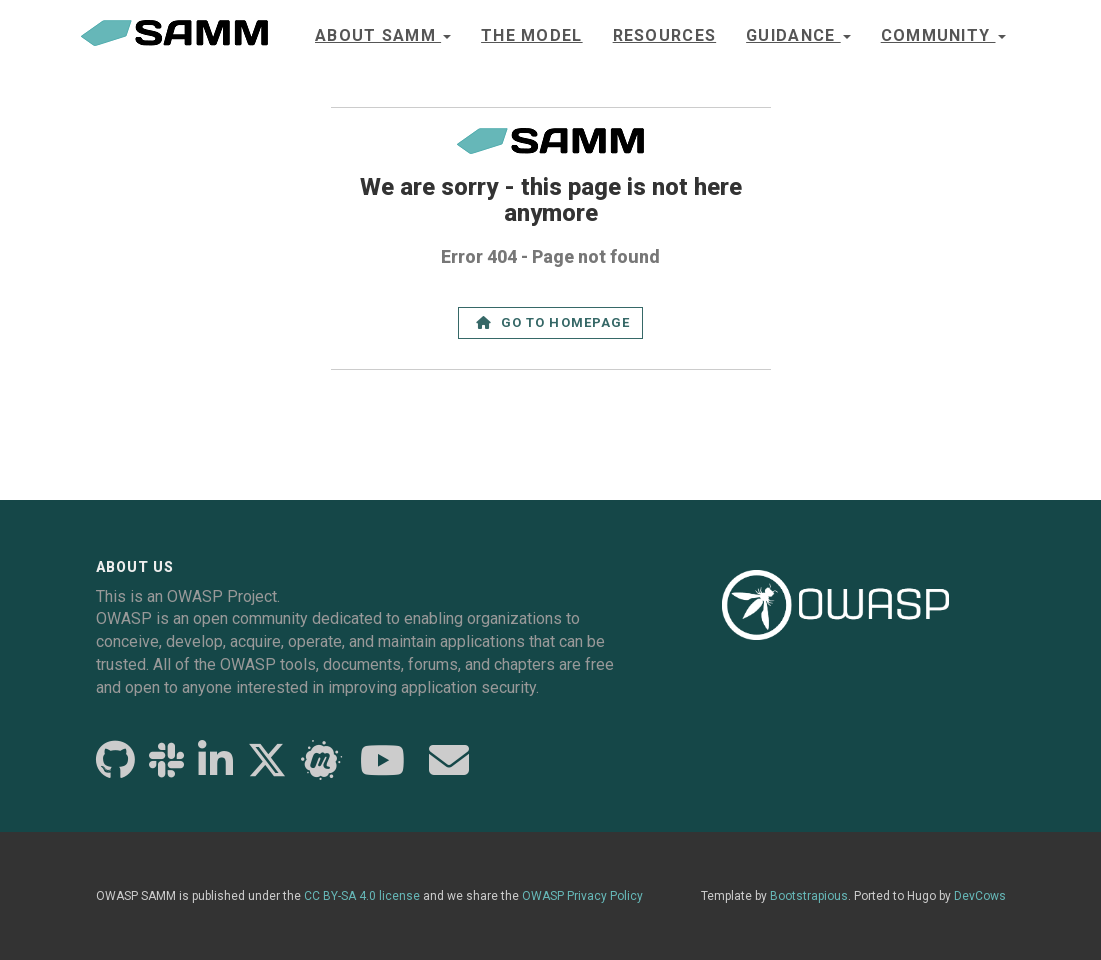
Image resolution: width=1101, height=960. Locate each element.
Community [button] (943, 35)
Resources (665, 35)
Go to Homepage (553, 322)
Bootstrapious (809, 896)
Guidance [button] (798, 35)
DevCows (980, 896)
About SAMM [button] (383, 35)
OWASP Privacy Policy (582, 896)
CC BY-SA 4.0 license (362, 896)
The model (532, 35)
